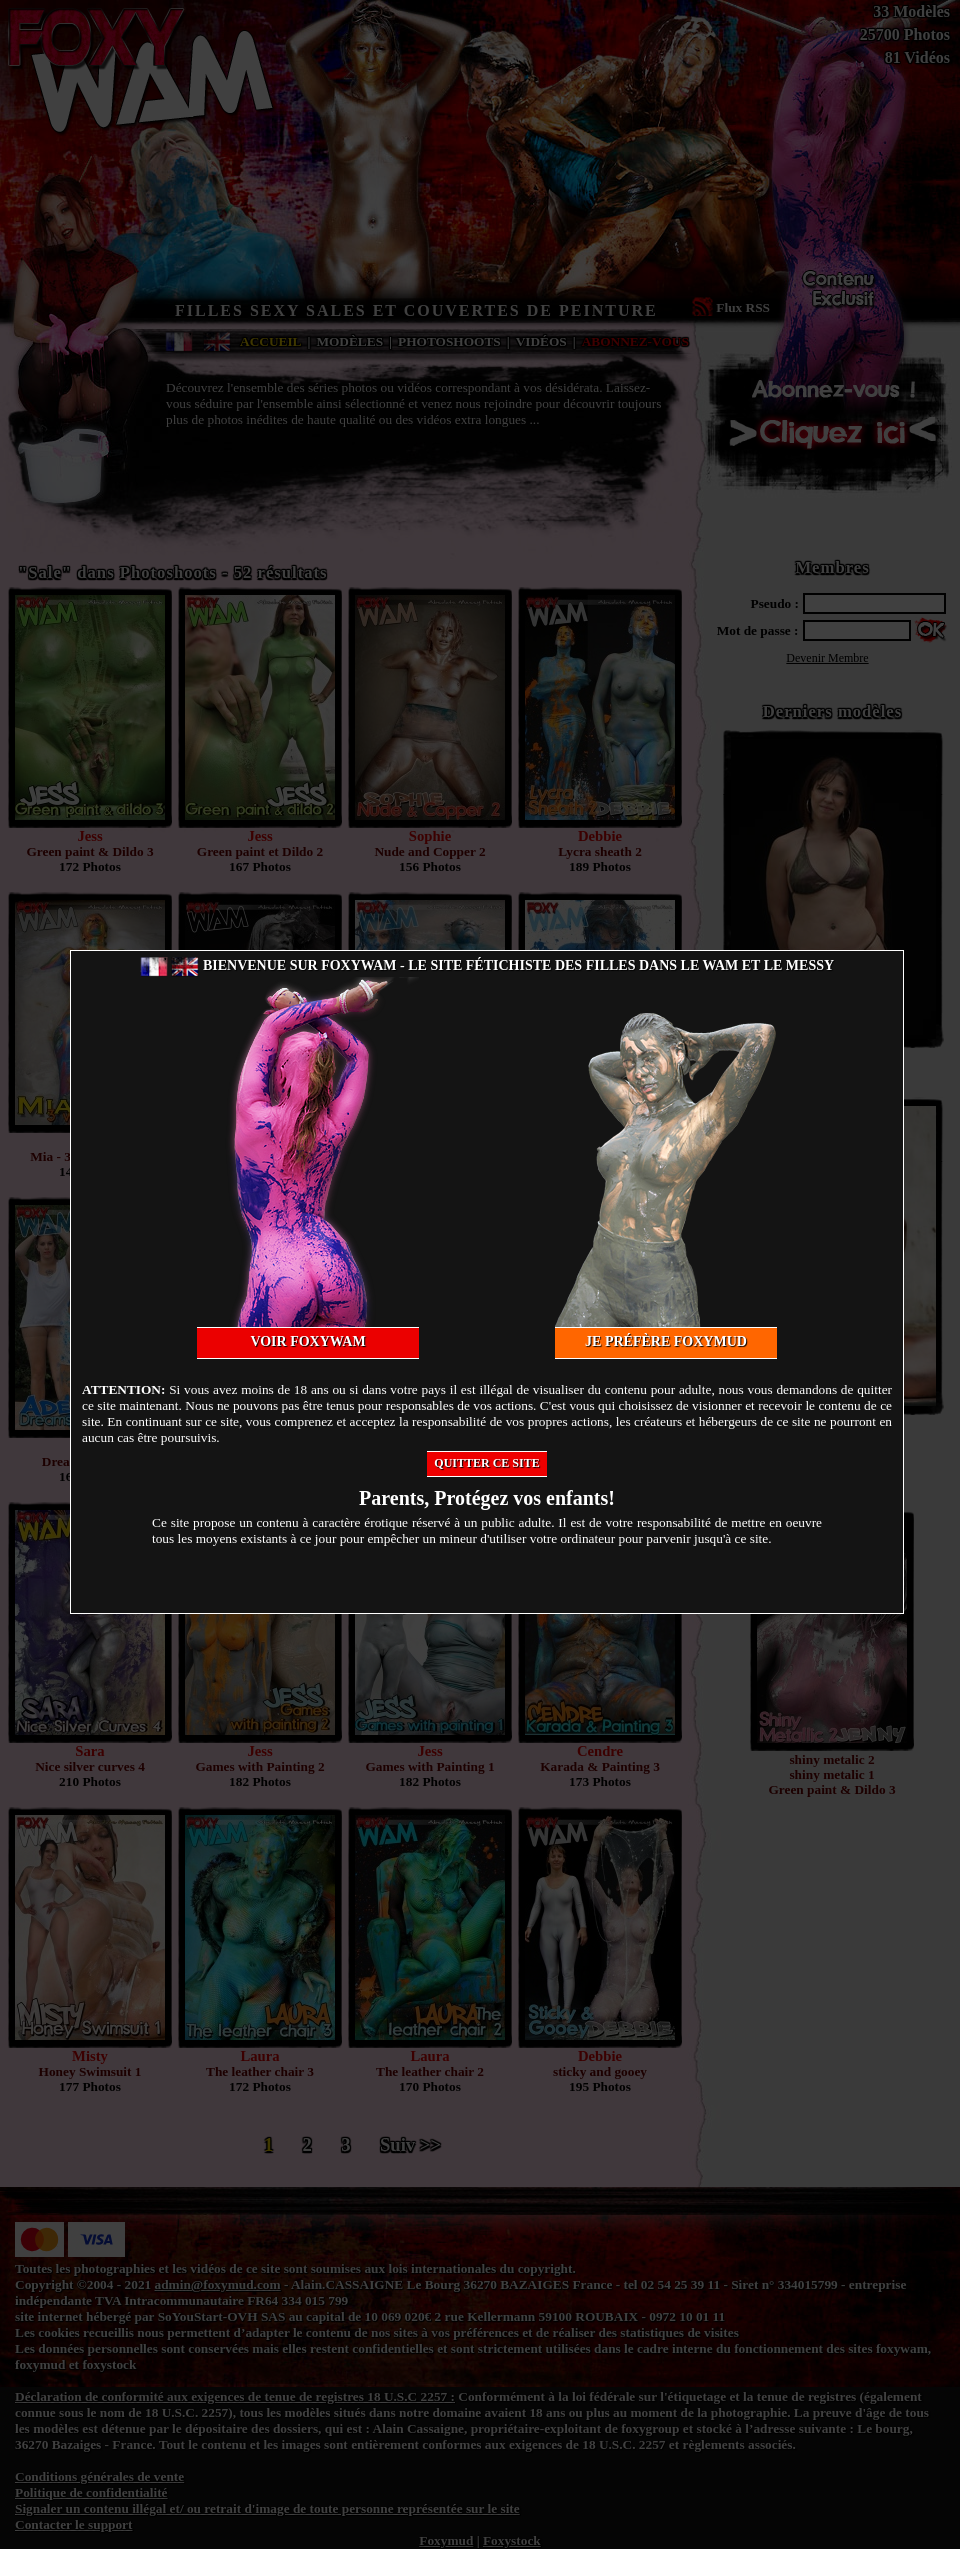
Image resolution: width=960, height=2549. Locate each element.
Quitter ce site (486, 1463)
